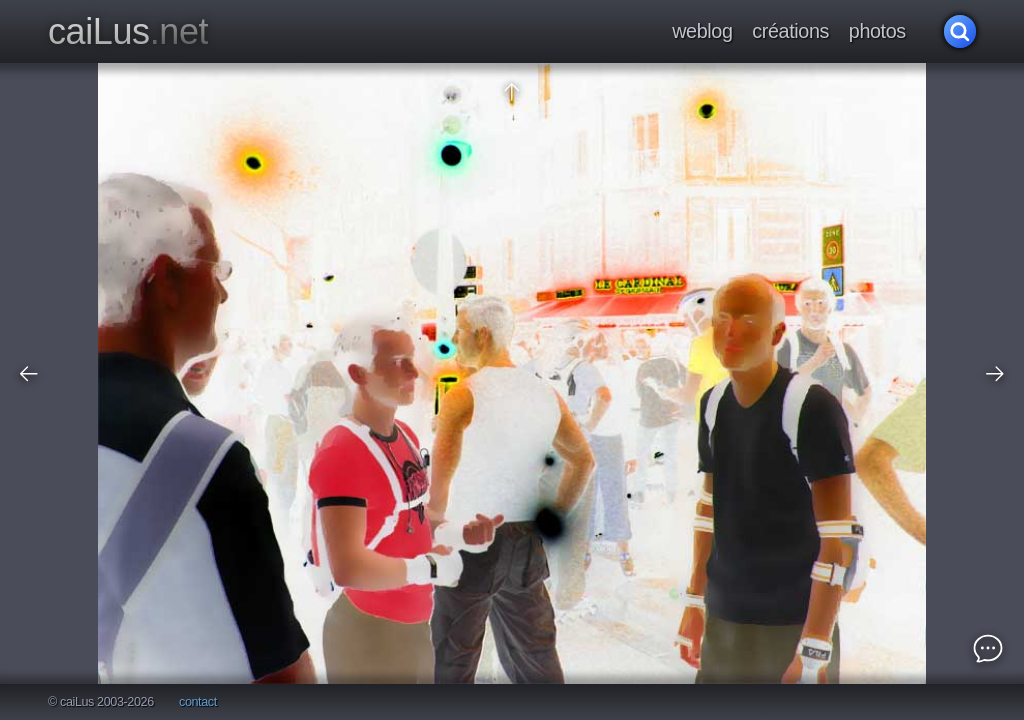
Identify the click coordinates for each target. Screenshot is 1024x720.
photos (877, 31)
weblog (702, 31)
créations (790, 31)
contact (198, 702)
